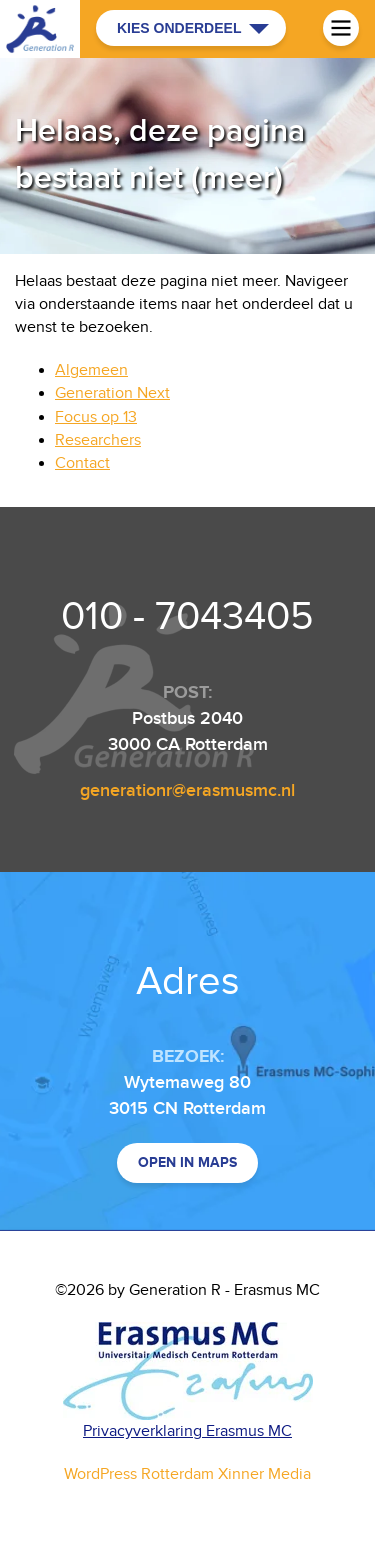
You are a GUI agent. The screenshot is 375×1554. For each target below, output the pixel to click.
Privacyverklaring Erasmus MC (187, 1431)
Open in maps (187, 1162)
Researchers (98, 440)
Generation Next (112, 393)
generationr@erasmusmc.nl (187, 790)
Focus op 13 (96, 417)
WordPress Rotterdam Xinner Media (187, 1474)
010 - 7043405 (187, 617)
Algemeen (91, 370)
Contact (82, 463)
